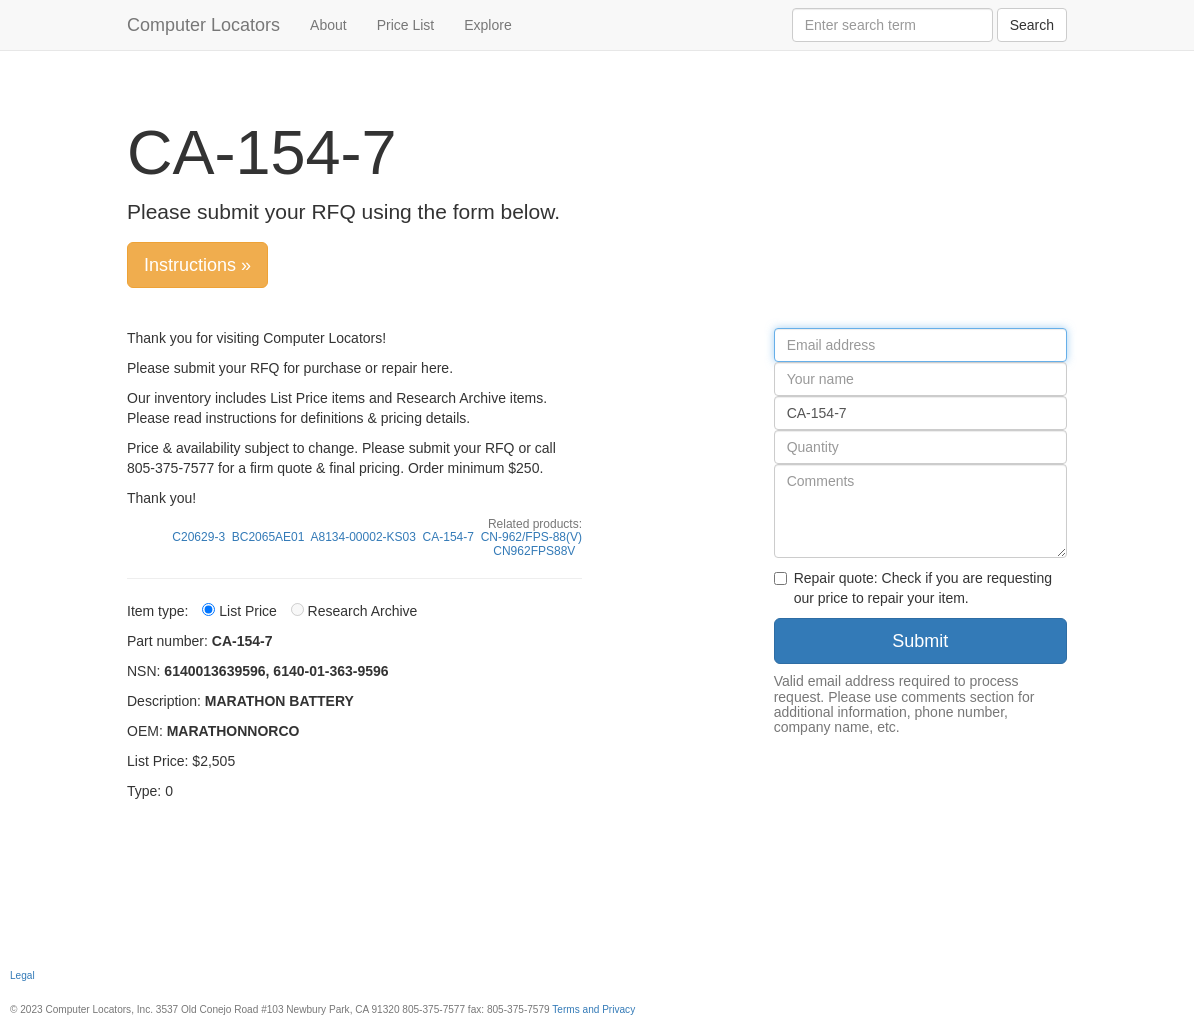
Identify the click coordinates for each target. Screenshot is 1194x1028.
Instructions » (197, 265)
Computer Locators (203, 25)
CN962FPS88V (534, 551)
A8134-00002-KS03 (363, 537)
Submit (920, 641)
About (328, 25)
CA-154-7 (448, 537)
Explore (487, 25)
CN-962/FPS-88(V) (531, 537)
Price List (406, 25)
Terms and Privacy (593, 1009)
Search (1032, 25)
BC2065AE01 (268, 537)
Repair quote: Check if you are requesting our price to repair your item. (913, 588)
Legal (22, 975)
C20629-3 (198, 537)
